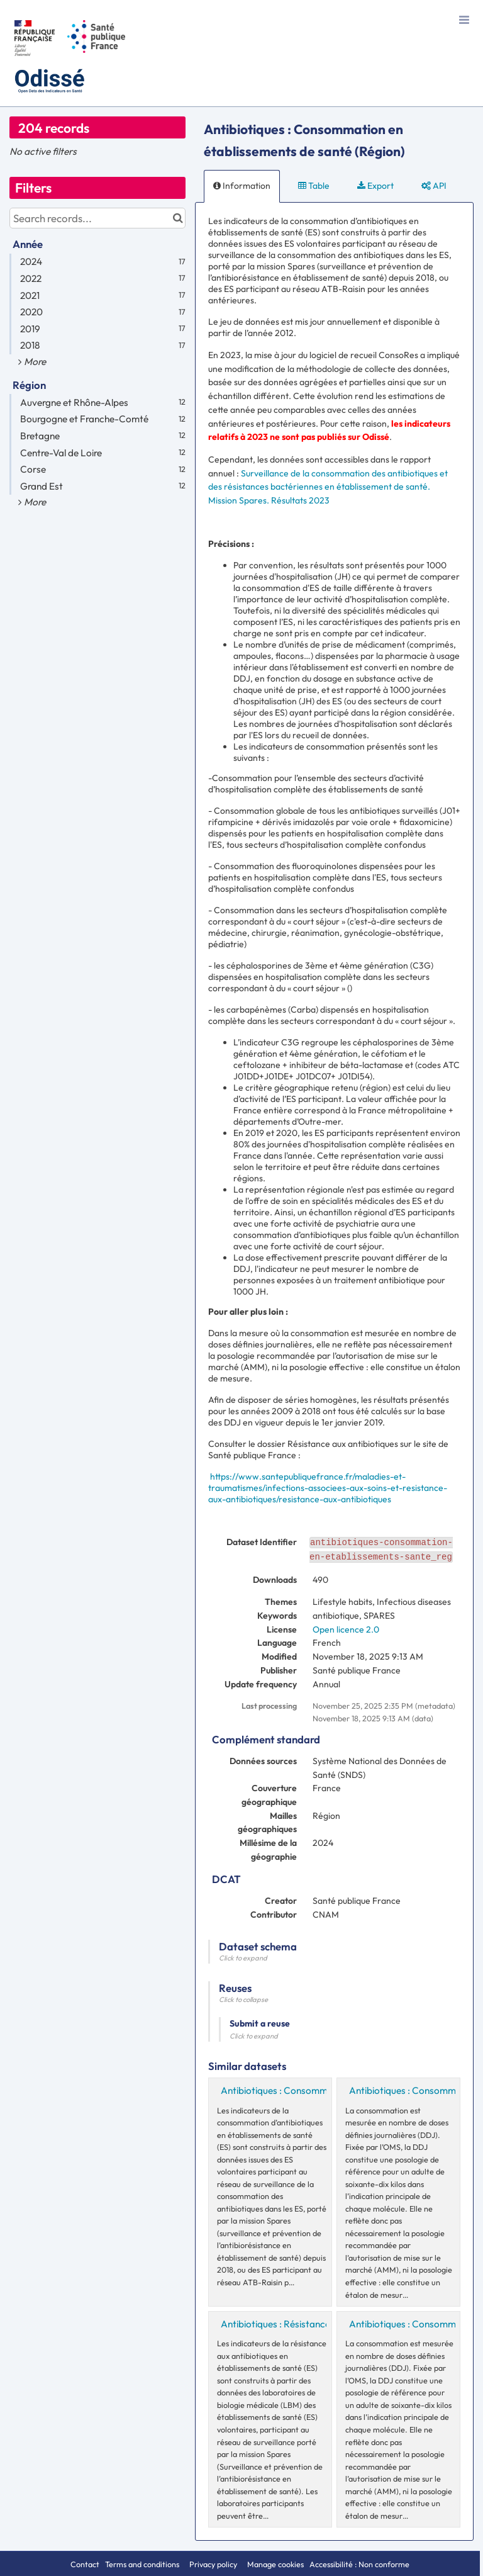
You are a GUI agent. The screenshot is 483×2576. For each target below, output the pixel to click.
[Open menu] (464, 19)
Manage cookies (275, 2564)
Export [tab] (375, 185)
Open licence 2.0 (346, 1629)
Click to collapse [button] (243, 1999)
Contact (84, 2564)
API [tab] (434, 185)
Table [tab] (314, 185)
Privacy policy (214, 2564)
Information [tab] (241, 185)
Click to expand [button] (243, 1958)
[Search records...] (97, 218)
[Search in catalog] (178, 218)
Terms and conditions (143, 2564)
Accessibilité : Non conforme (359, 2564)
